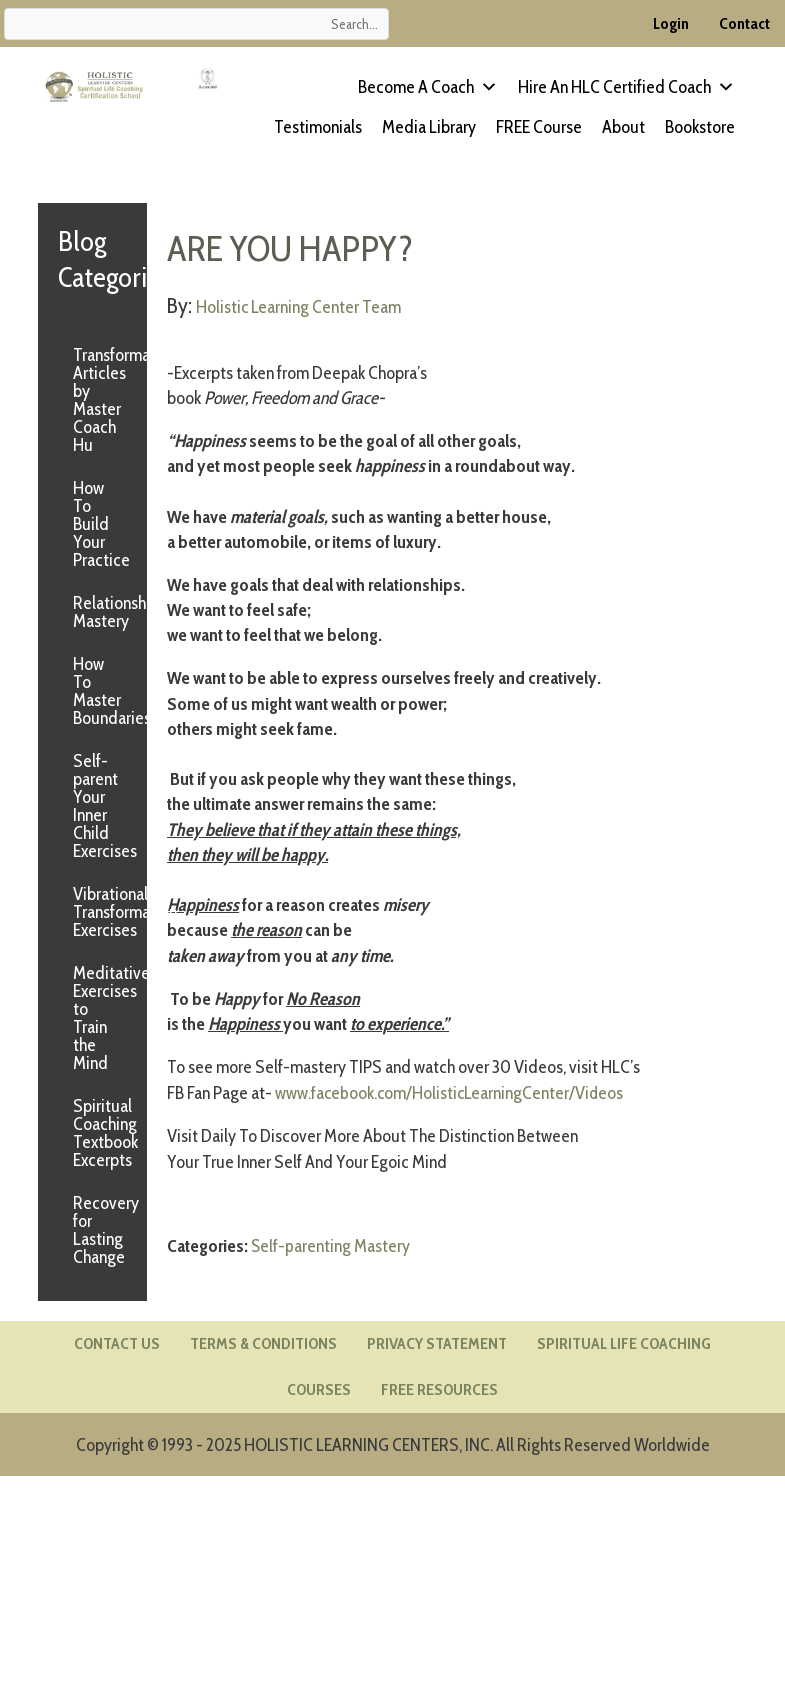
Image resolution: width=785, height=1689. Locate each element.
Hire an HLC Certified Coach (626, 87)
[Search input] (196, 24)
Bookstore (700, 127)
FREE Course (539, 127)
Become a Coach (428, 87)
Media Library (429, 127)
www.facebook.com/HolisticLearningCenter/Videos (451, 1092)
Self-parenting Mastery (331, 1244)
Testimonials (318, 127)
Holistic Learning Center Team (299, 307)
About (623, 127)
